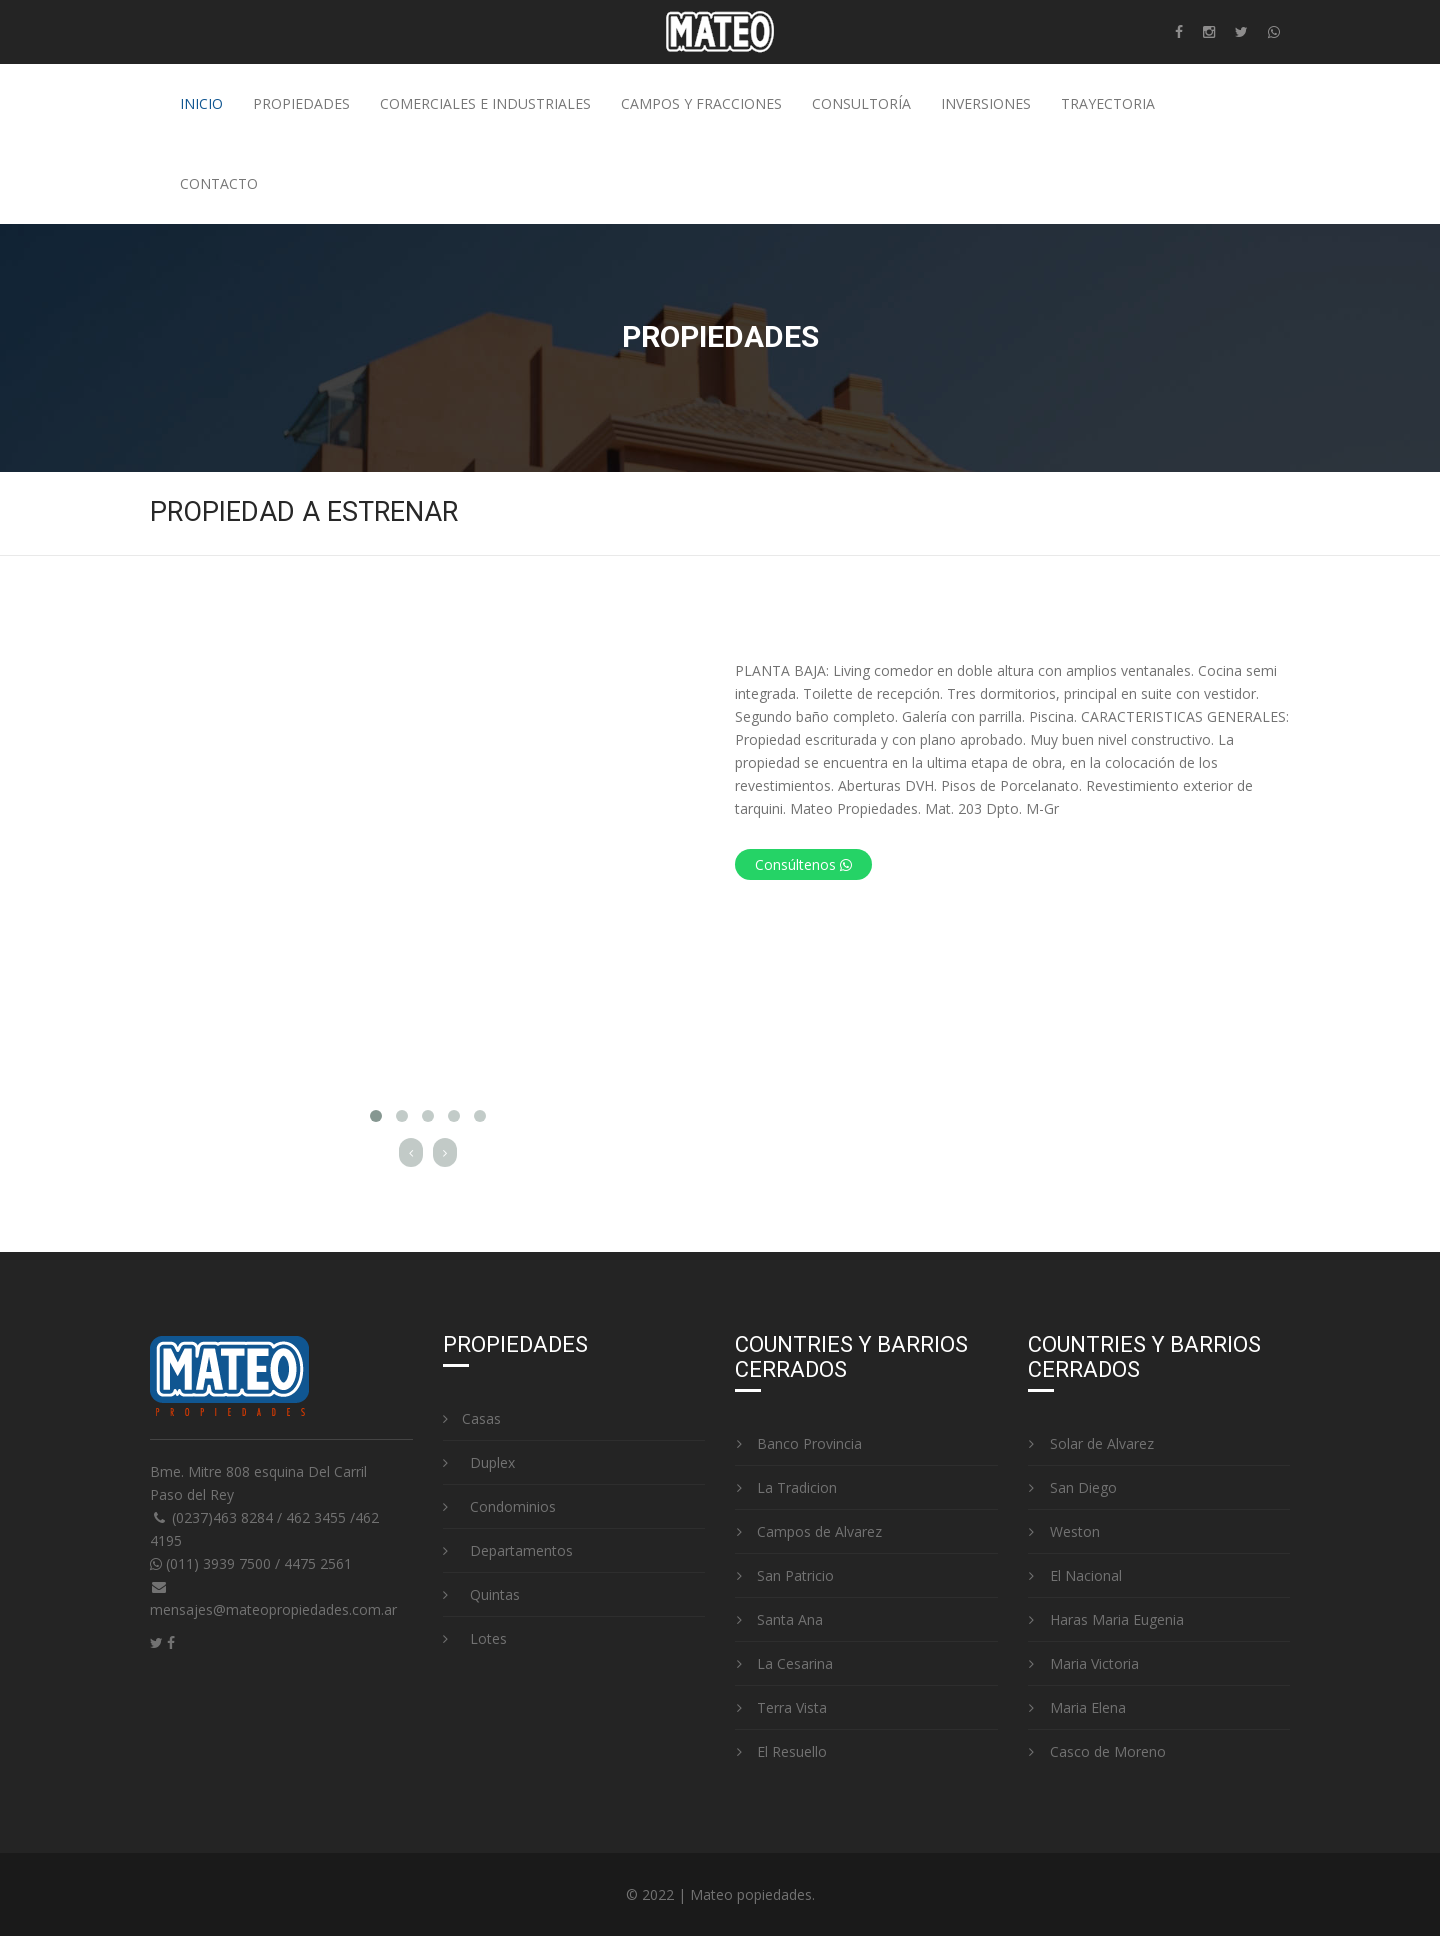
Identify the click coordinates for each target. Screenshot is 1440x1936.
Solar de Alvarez (1091, 1443)
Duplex (479, 1462)
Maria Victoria (1083, 1663)
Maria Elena (1077, 1707)
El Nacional (1075, 1575)
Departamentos (508, 1550)
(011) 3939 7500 (212, 1563)
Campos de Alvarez (808, 1531)
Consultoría (861, 103)
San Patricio (784, 1575)
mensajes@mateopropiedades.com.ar (273, 1609)
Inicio (201, 103)
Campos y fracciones (701, 103)
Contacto (219, 183)
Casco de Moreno (1097, 1751)
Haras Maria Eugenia (1106, 1619)
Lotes (475, 1638)
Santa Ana (779, 1619)
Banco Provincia (798, 1443)
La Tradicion (786, 1487)
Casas (472, 1418)
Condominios (499, 1506)
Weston (1064, 1531)
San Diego (1072, 1487)
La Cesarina (784, 1663)
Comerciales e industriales (485, 103)
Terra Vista (781, 1707)
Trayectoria (1108, 103)
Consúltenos (803, 864)
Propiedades (301, 103)
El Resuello (781, 1751)
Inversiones (986, 103)
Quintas (481, 1594)
